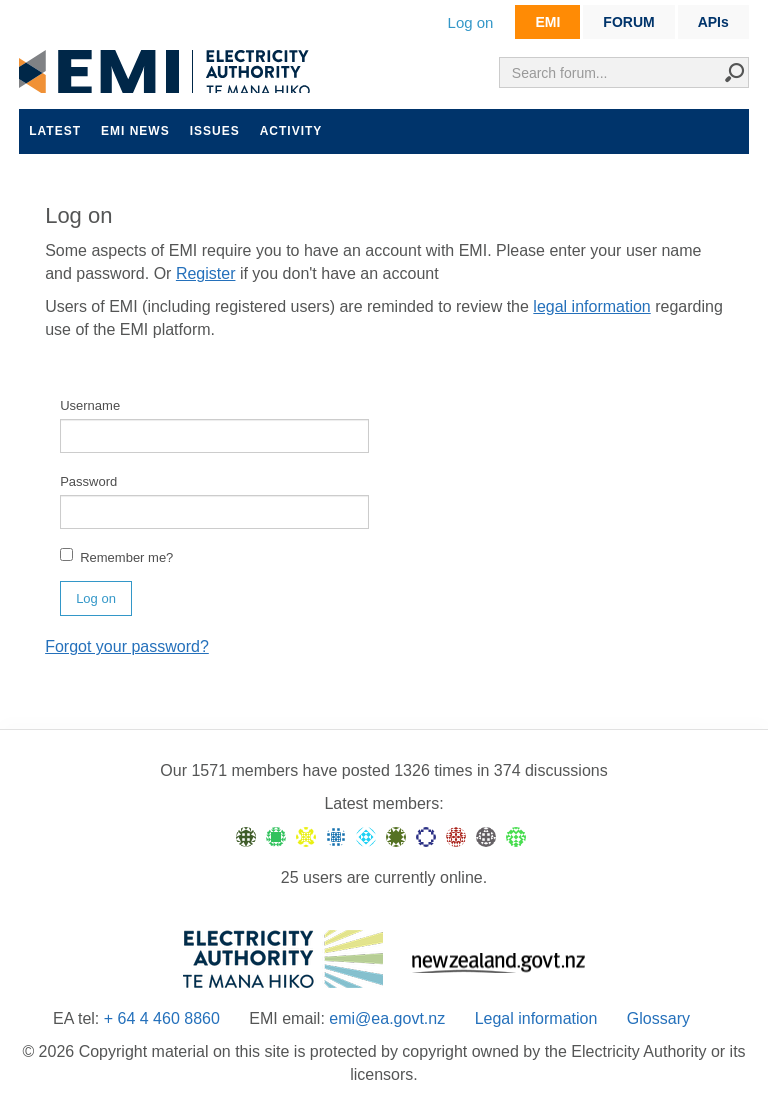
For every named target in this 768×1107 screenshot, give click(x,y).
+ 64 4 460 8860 (162, 1018)
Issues (215, 131)
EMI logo (169, 71)
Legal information (536, 1018)
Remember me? (116, 556)
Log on (471, 22)
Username (90, 405)
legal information (591, 306)
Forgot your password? (127, 646)
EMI (547, 22)
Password (88, 481)
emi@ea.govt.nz (387, 1018)
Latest (55, 131)
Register (206, 273)
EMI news (135, 131)
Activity (291, 131)
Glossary (658, 1018)
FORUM (628, 22)
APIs (713, 22)
